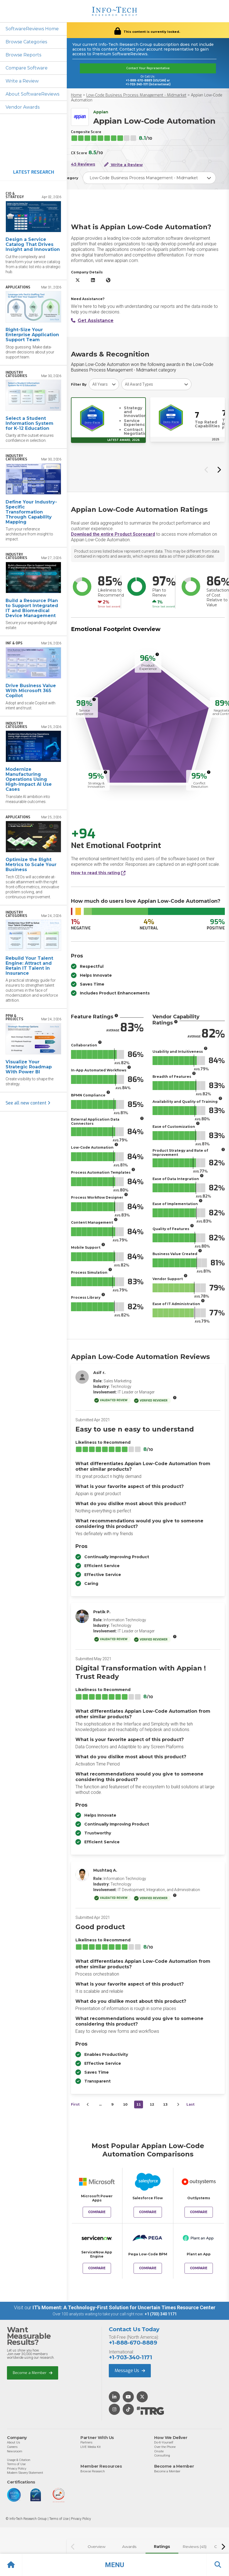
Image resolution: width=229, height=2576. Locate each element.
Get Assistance (92, 320)
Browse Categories (26, 41)
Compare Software (27, 68)
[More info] (157, 654)
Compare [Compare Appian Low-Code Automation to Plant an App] (198, 2268)
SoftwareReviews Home (32, 28)
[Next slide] (219, 469)
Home (76, 95)
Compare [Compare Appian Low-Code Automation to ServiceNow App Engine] (96, 2268)
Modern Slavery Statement (25, 2473)
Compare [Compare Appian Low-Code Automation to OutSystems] (198, 2212)
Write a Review (22, 81)
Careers (12, 2447)
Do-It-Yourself (163, 2442)
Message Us (130, 2370)
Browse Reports (23, 55)
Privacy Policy (16, 2468)
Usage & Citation (18, 2460)
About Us (13, 2442)
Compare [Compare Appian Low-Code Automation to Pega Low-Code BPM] (147, 2268)
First (75, 2104)
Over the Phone (165, 2447)
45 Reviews (83, 164)
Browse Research (92, 2471)
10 (125, 2104)
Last (190, 2104)
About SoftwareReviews (32, 94)
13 (165, 2104)
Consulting (162, 2455)
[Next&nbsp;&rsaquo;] (178, 2104)
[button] (114, 2565)
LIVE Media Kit (90, 2447)
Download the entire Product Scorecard (113, 534)
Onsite (159, 2451)
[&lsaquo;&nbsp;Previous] (88, 2104)
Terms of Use (16, 2464)
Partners (86, 2442)
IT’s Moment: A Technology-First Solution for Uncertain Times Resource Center (124, 2307)
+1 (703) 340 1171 (161, 2314)
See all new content (28, 1103)
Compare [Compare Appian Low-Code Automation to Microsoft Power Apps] (96, 2212)
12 (152, 2104)
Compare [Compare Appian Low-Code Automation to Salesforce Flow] (147, 2212)
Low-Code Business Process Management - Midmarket (136, 95)
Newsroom (14, 2451)
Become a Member (32, 2372)
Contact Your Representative (148, 68)
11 (138, 2104)
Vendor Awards (23, 107)
